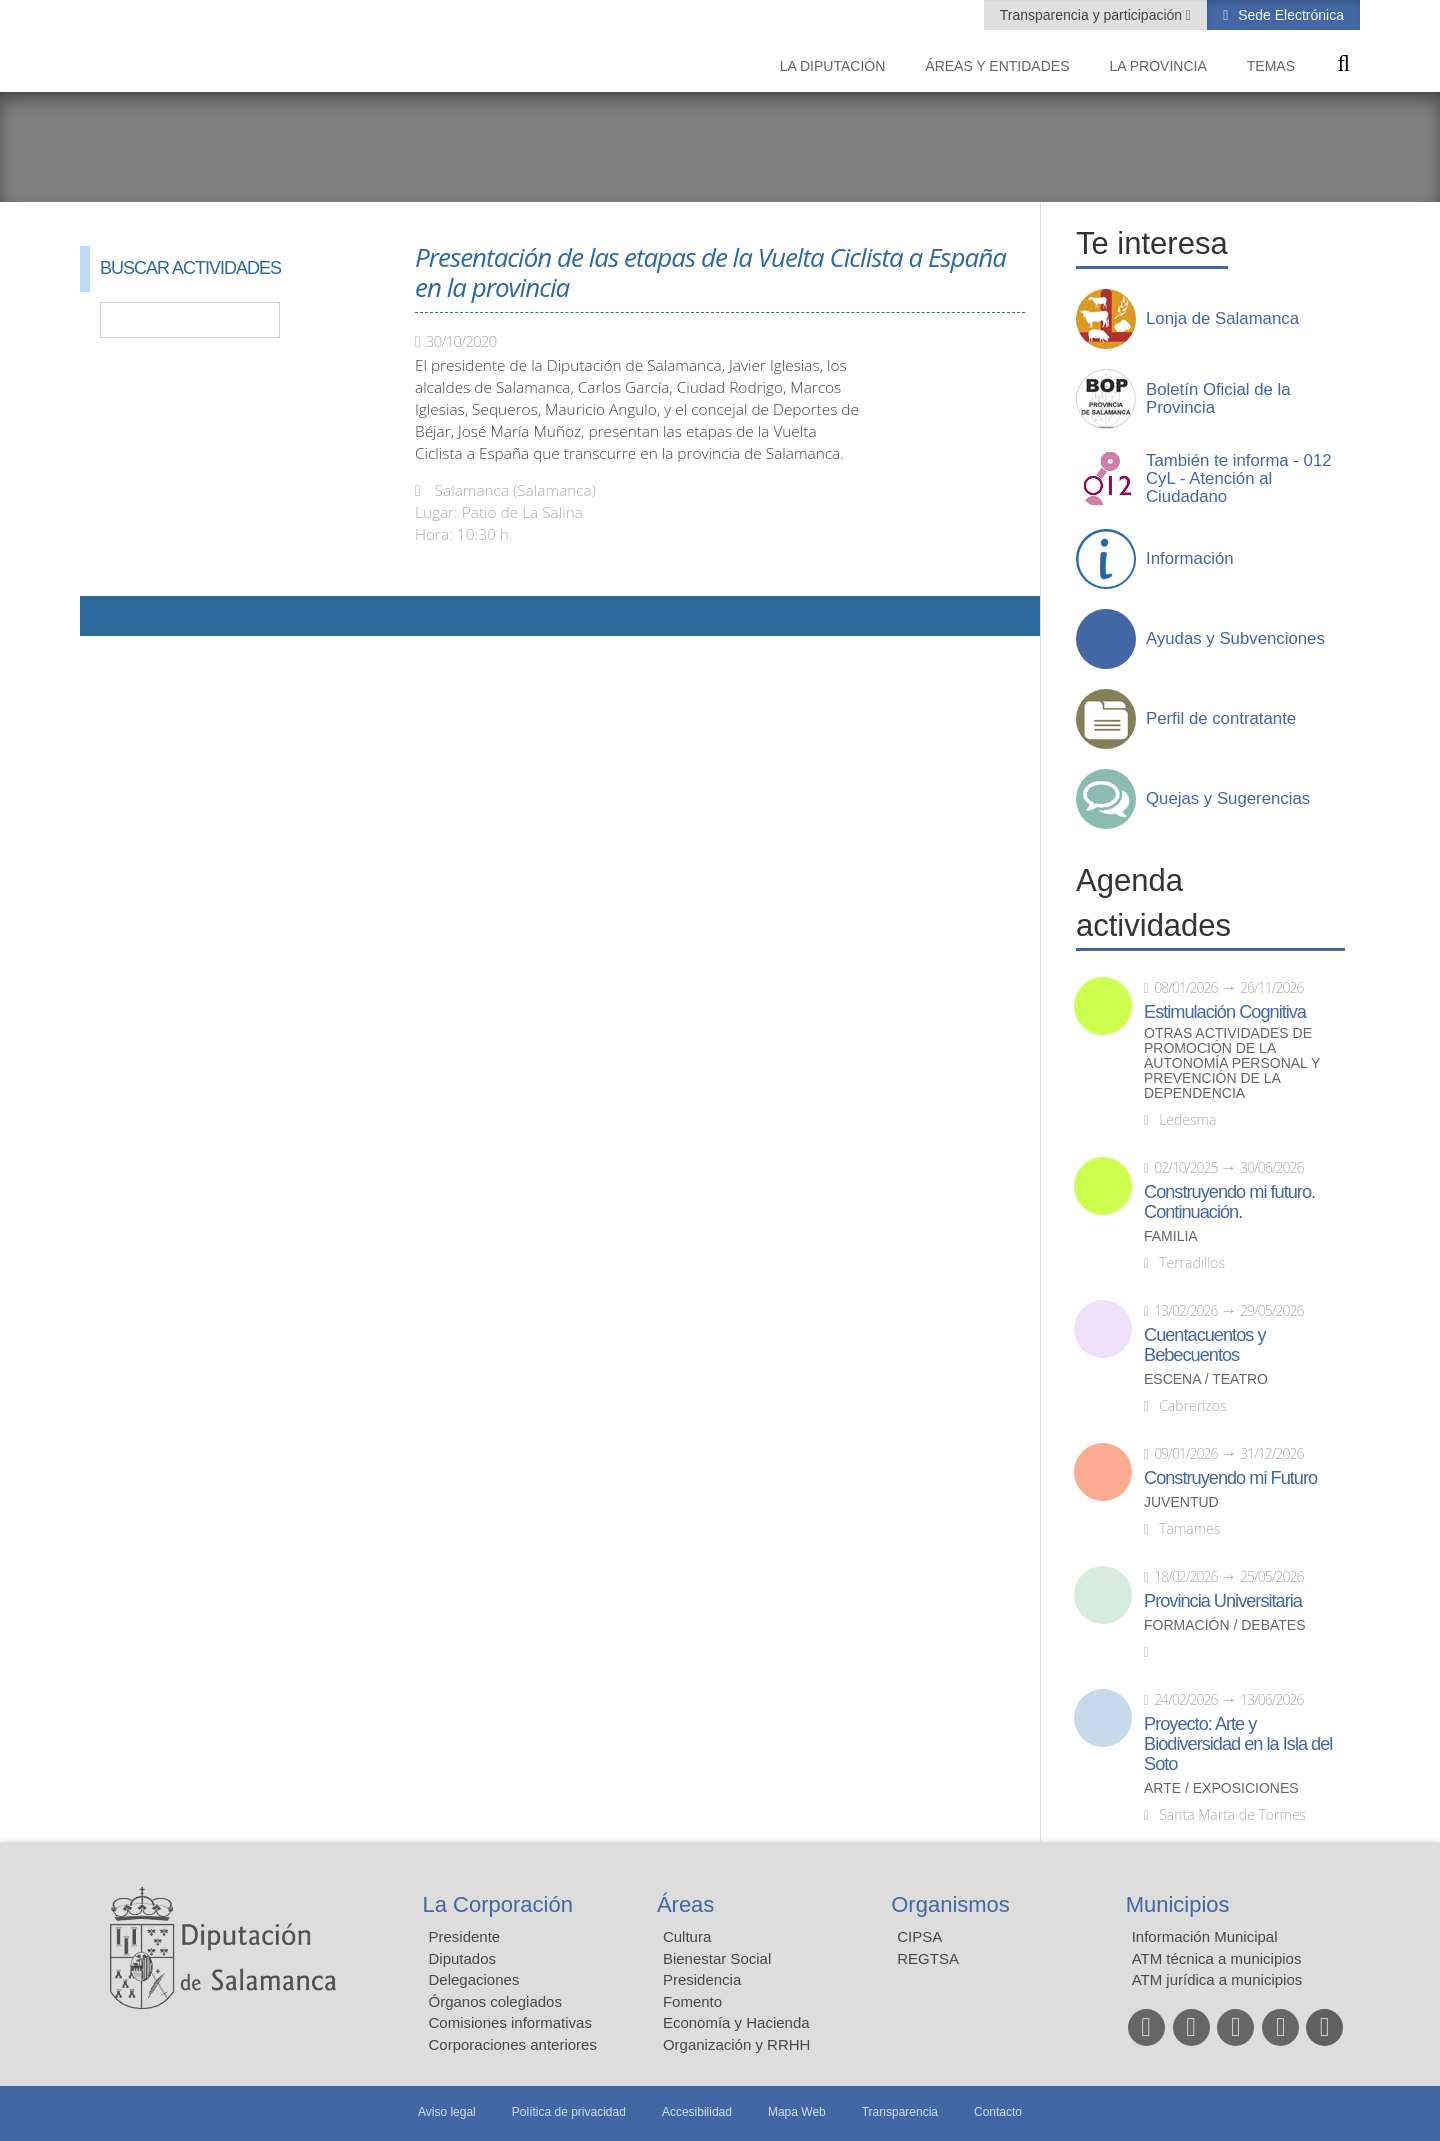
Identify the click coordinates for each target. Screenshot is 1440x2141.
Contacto (998, 2112)
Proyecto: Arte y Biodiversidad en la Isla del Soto (1238, 1744)
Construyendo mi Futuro (1230, 1478)
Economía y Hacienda (736, 2022)
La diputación (833, 66)
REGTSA (928, 1958)
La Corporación (498, 1904)
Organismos (950, 1904)
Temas (1271, 66)
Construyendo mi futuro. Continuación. (1229, 1202)
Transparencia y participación (1093, 15)
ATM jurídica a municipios (1217, 1979)
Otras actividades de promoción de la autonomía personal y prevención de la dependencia (1232, 1063)
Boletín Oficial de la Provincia (1218, 399)
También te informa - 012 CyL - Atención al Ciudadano (1239, 479)
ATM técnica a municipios (1217, 1958)
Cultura (687, 1936)
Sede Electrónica (1289, 15)
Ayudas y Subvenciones (1235, 639)
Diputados (463, 1958)
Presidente (465, 1936)
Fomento (692, 2001)
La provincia (1158, 66)
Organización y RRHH (737, 2044)
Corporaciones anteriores (513, 2044)
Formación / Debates (1225, 1625)
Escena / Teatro (1206, 1379)
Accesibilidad (697, 2112)
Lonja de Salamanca (1222, 319)
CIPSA (919, 1936)
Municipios (1178, 1904)
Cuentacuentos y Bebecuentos (1205, 1345)
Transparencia (900, 2112)
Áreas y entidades (997, 66)
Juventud (1181, 1502)
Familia (1171, 1236)
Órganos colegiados (495, 2001)
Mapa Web (797, 2112)
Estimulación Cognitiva (1225, 1012)
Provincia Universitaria (1223, 1601)
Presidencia (702, 1979)
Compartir (105, 616)
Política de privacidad (569, 2112)
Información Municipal (1205, 1936)
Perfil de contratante (1221, 719)
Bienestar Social (717, 1958)
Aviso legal (447, 2112)
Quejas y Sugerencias (1228, 799)
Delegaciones (474, 1979)
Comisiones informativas (510, 2022)
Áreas (685, 1904)
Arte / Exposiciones (1221, 1788)
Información (1190, 559)
